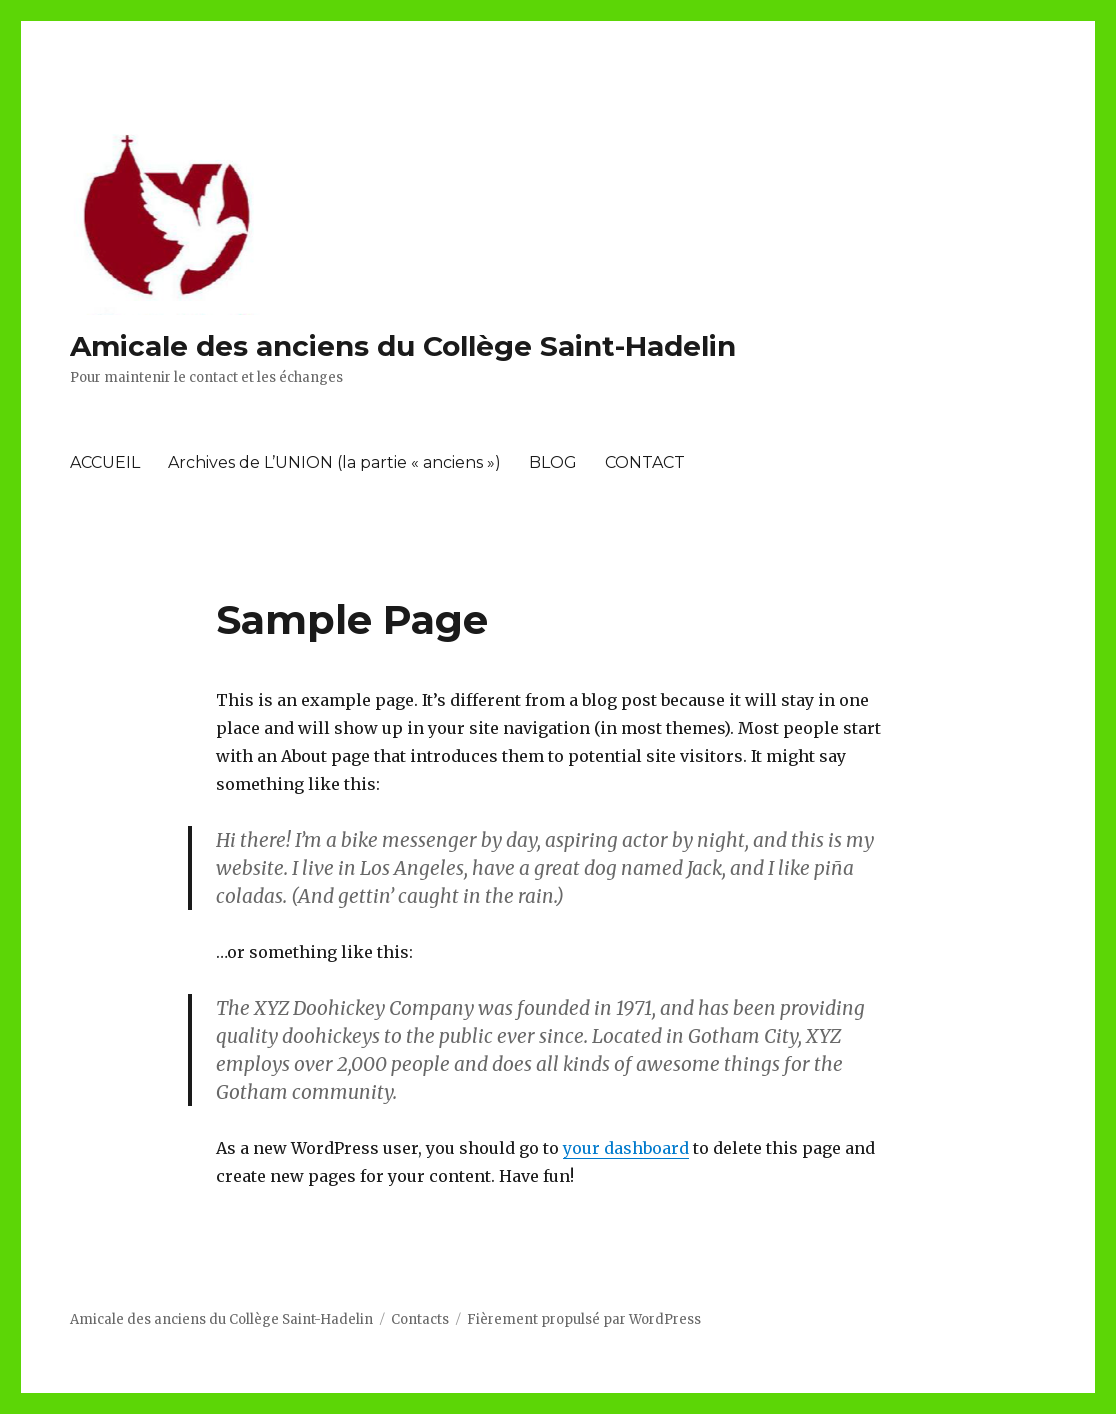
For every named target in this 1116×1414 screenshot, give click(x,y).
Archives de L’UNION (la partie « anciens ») (334, 462)
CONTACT (645, 462)
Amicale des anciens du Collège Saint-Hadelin (403, 346)
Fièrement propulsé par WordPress (584, 1319)
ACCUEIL (105, 462)
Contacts (420, 1319)
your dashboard (626, 1148)
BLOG (553, 462)
